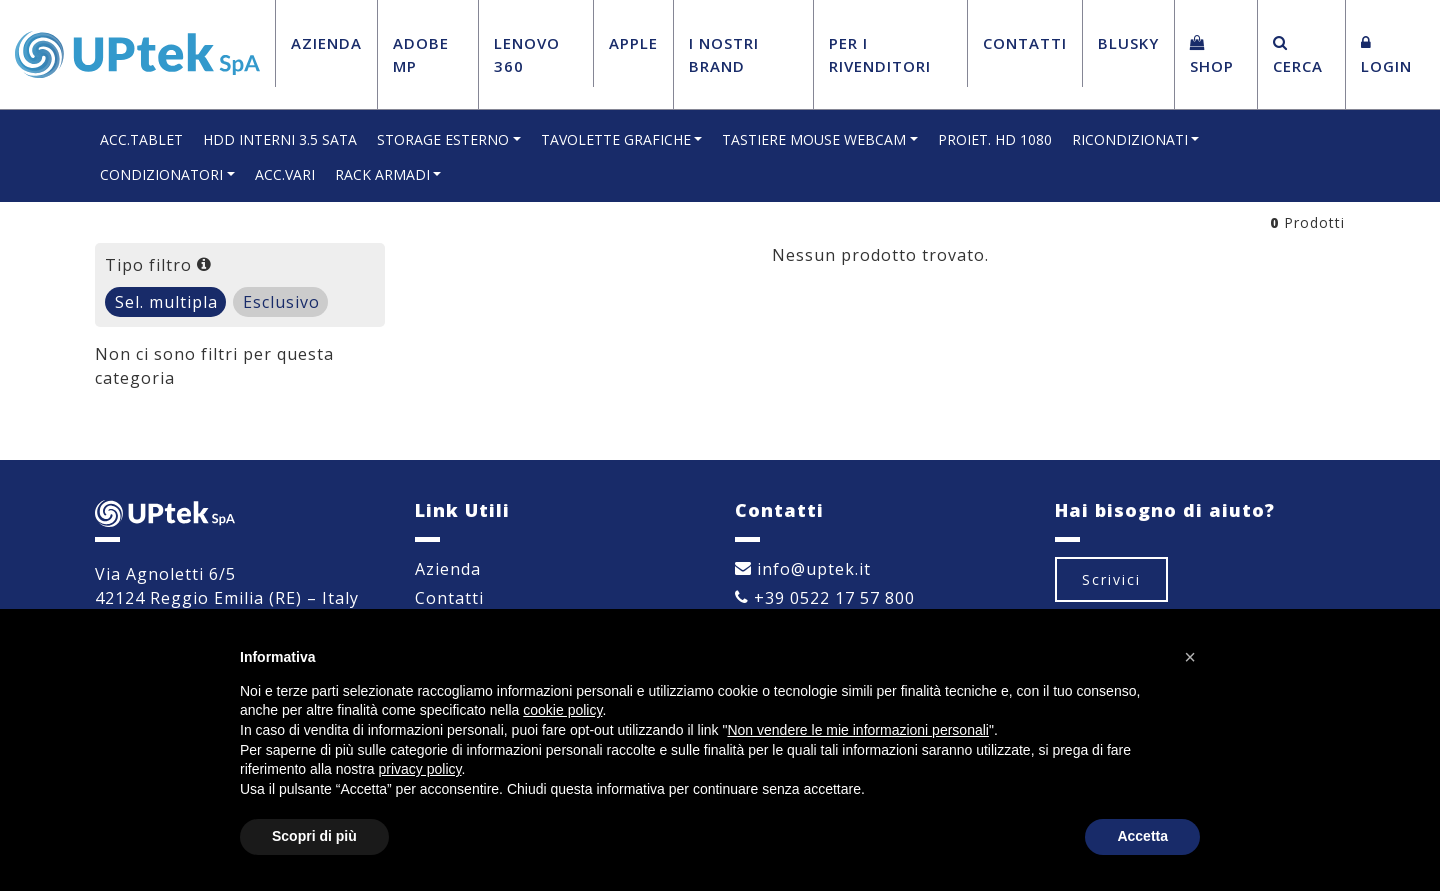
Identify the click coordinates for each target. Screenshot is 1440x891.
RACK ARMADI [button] (382, 174)
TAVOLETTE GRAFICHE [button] (616, 139)
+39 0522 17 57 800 (825, 598)
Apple (633, 43)
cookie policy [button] (562, 710)
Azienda (326, 43)
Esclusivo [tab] (281, 302)
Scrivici (1111, 579)
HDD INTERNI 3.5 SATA (280, 139)
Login (1386, 55)
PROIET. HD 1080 (995, 139)
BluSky (1128, 43)
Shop (1212, 55)
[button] (1190, 657)
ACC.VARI (285, 174)
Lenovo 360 (527, 54)
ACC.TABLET (141, 139)
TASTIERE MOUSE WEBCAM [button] (814, 139)
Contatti (1025, 43)
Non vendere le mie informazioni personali (857, 730)
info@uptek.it (803, 569)
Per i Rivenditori (880, 54)
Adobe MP (421, 54)
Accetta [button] (1142, 836)
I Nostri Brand (724, 54)
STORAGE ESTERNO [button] (443, 139)
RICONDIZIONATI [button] (1130, 139)
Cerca (1298, 55)
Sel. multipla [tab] (166, 302)
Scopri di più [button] (314, 836)
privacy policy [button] (420, 769)
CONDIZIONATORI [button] (161, 174)
